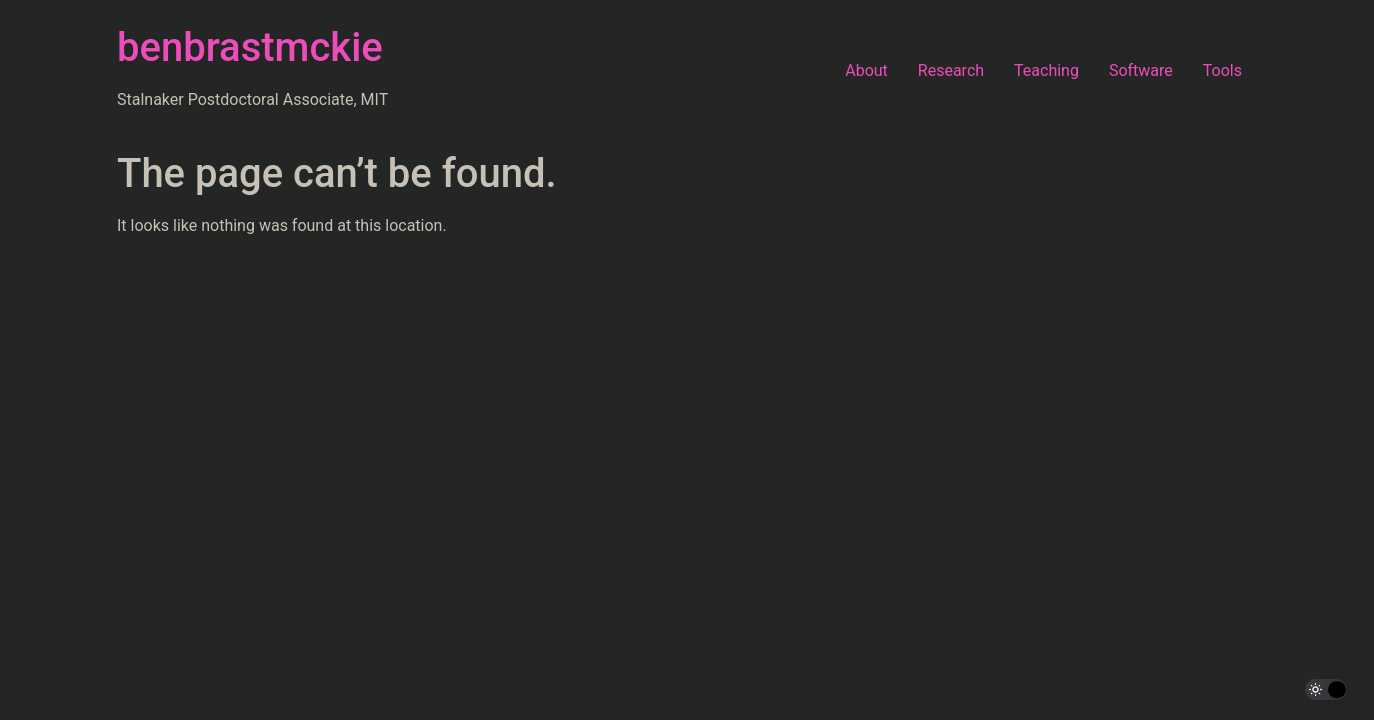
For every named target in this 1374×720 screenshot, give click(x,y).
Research (951, 70)
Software (1141, 70)
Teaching (1046, 70)
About (866, 70)
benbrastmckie (250, 47)
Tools (1222, 70)
